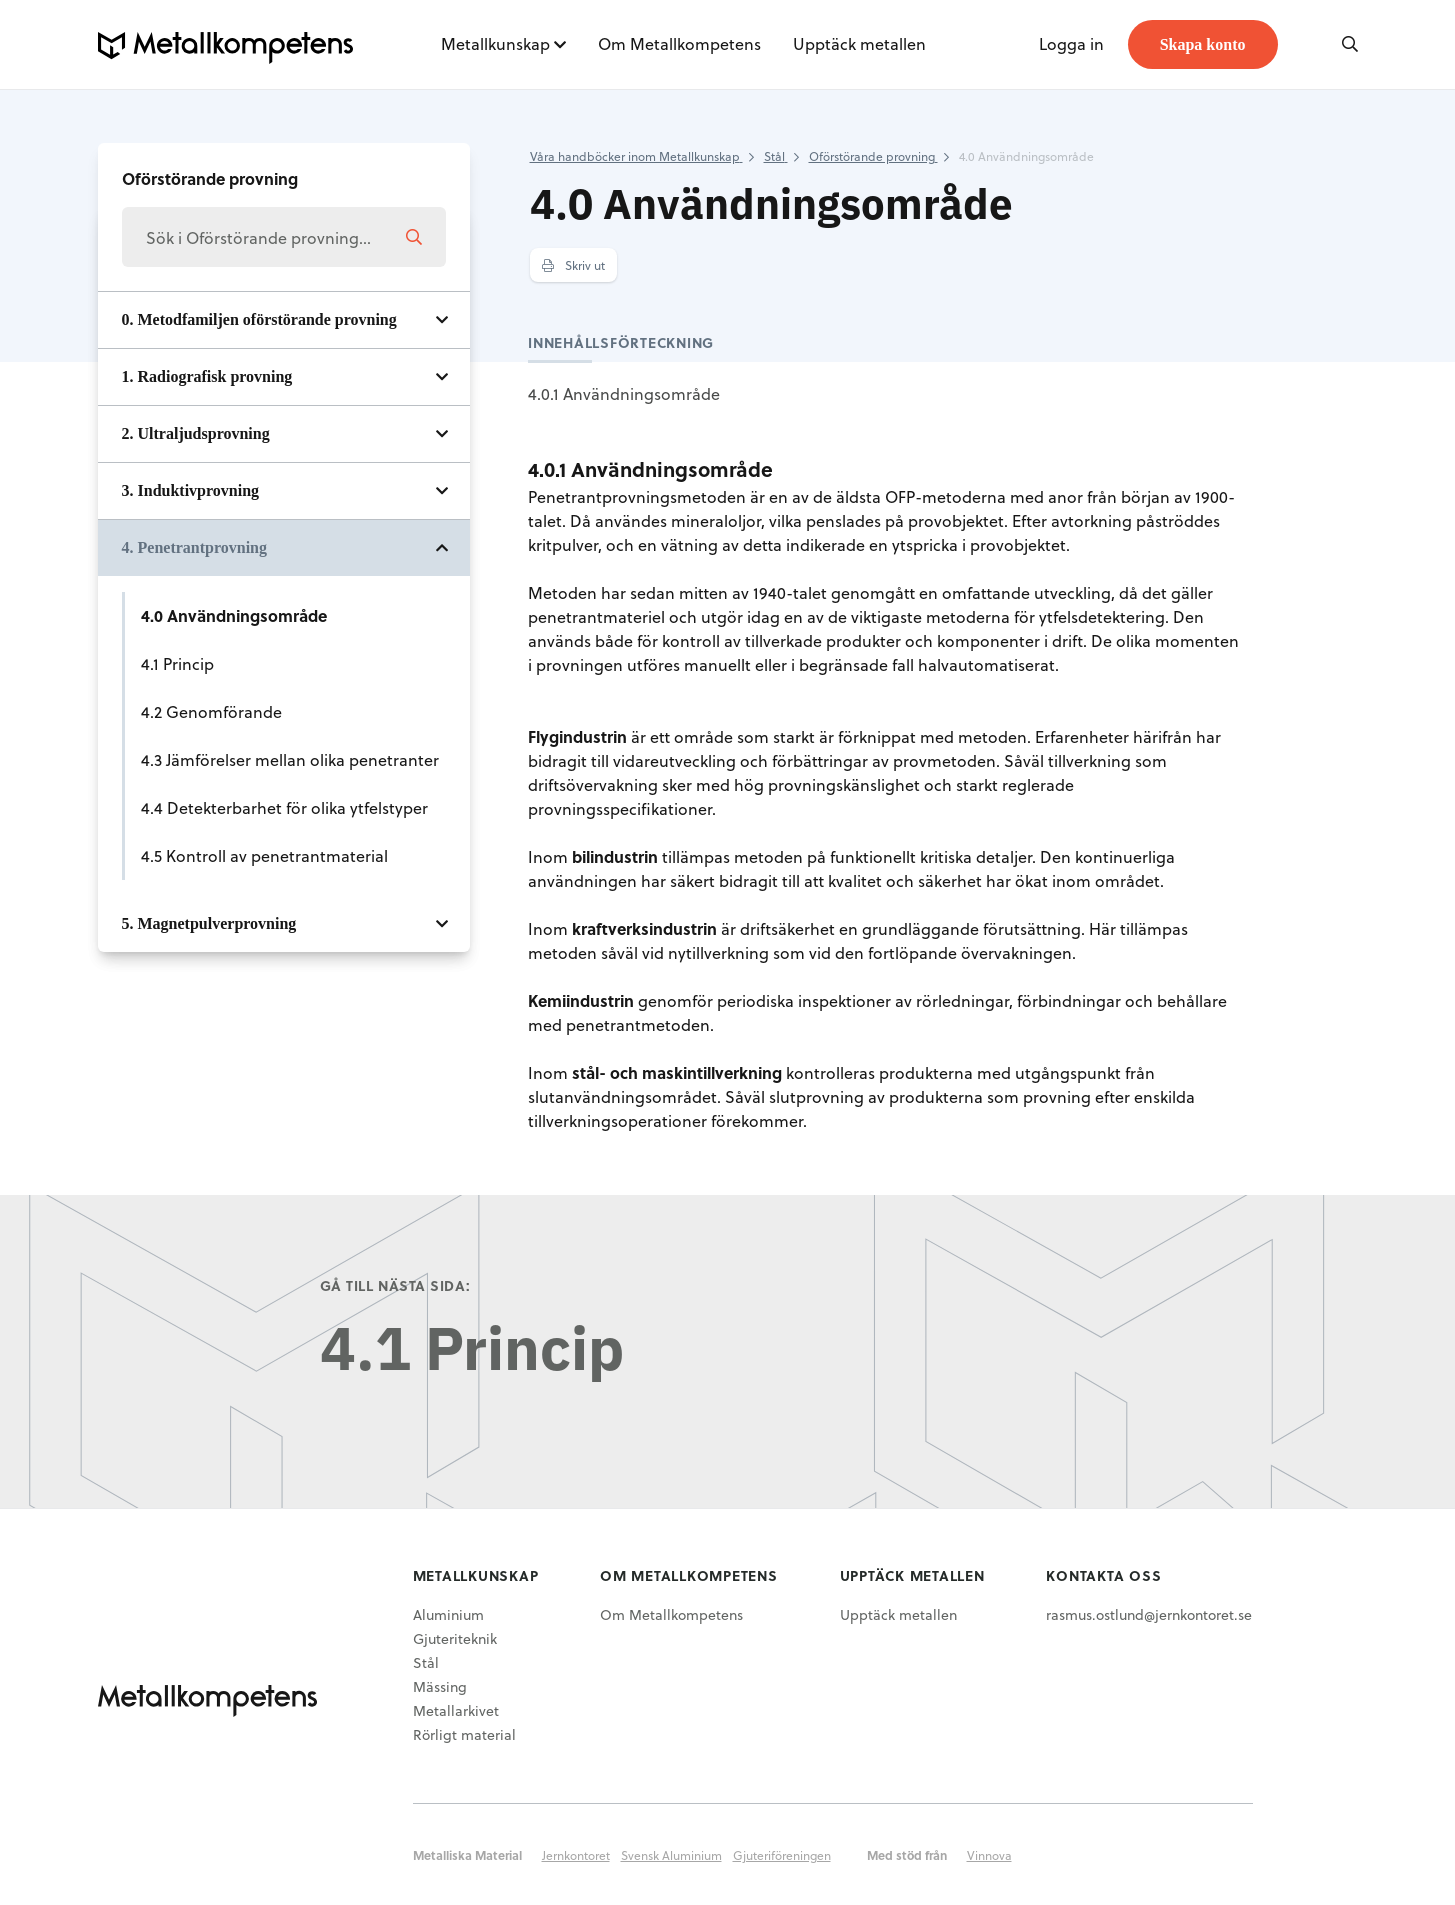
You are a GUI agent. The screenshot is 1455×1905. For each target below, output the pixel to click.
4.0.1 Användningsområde (624, 393)
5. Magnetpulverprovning (209, 923)
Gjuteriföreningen (782, 1855)
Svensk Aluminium (671, 1855)
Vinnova (989, 1855)
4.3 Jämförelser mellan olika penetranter (290, 759)
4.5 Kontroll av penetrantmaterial (264, 855)
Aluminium (448, 1614)
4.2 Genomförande (211, 711)
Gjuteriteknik (455, 1638)
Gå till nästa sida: (395, 1285)
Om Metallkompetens (679, 43)
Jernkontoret (576, 1855)
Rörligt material (464, 1734)
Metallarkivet (456, 1710)
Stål (426, 1662)
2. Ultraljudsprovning (196, 433)
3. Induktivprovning (191, 490)
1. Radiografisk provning (207, 376)
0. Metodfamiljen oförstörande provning (259, 319)
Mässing (440, 1686)
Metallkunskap (495, 43)
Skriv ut (573, 265)
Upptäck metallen (859, 43)
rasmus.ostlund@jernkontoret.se (1149, 1614)
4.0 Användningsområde (234, 615)
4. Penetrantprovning (194, 547)
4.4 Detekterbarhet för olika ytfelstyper (284, 807)
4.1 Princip (177, 663)
